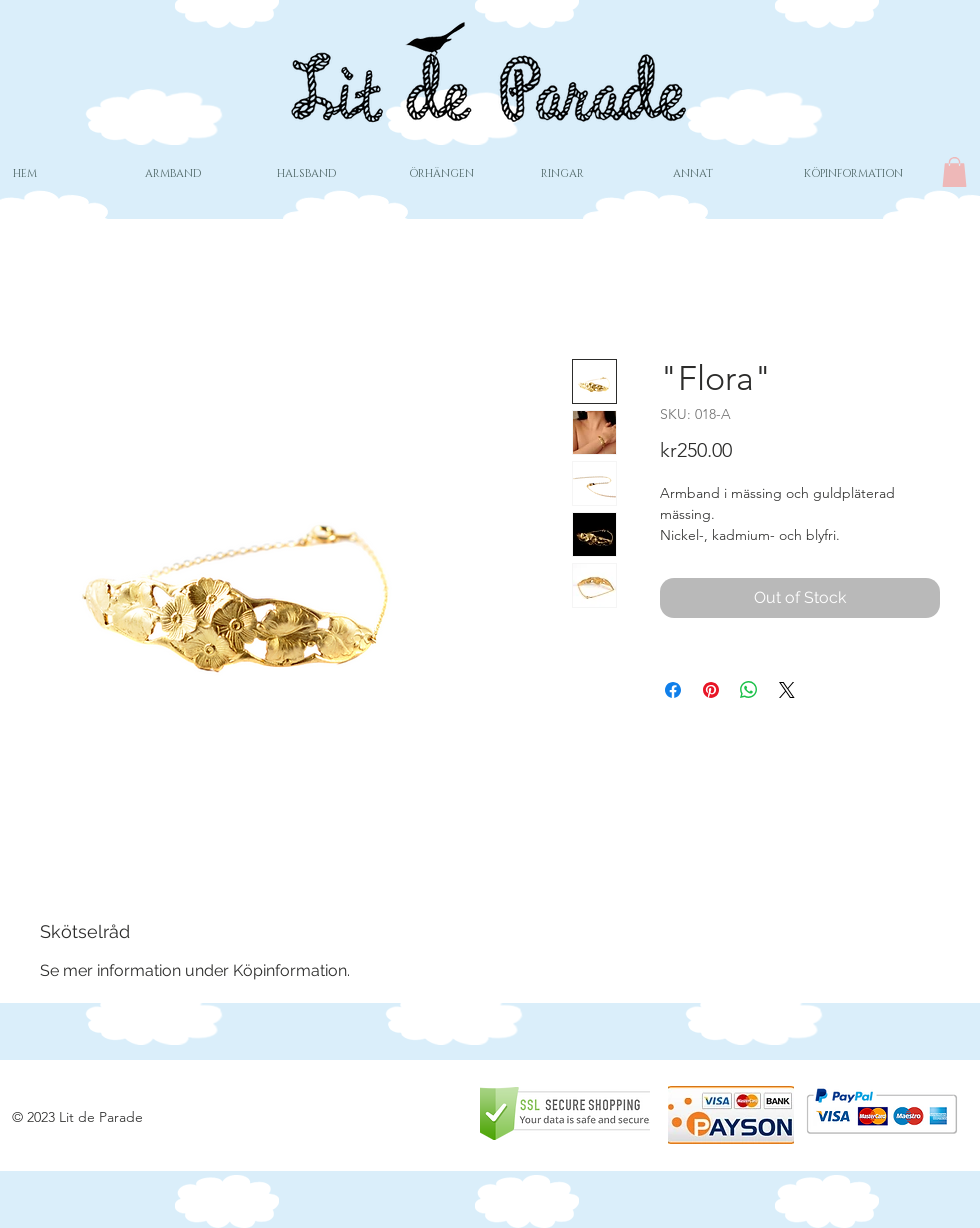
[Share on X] (787, 690)
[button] (954, 172)
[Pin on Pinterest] (711, 690)
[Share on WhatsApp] (749, 690)
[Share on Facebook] (673, 690)
